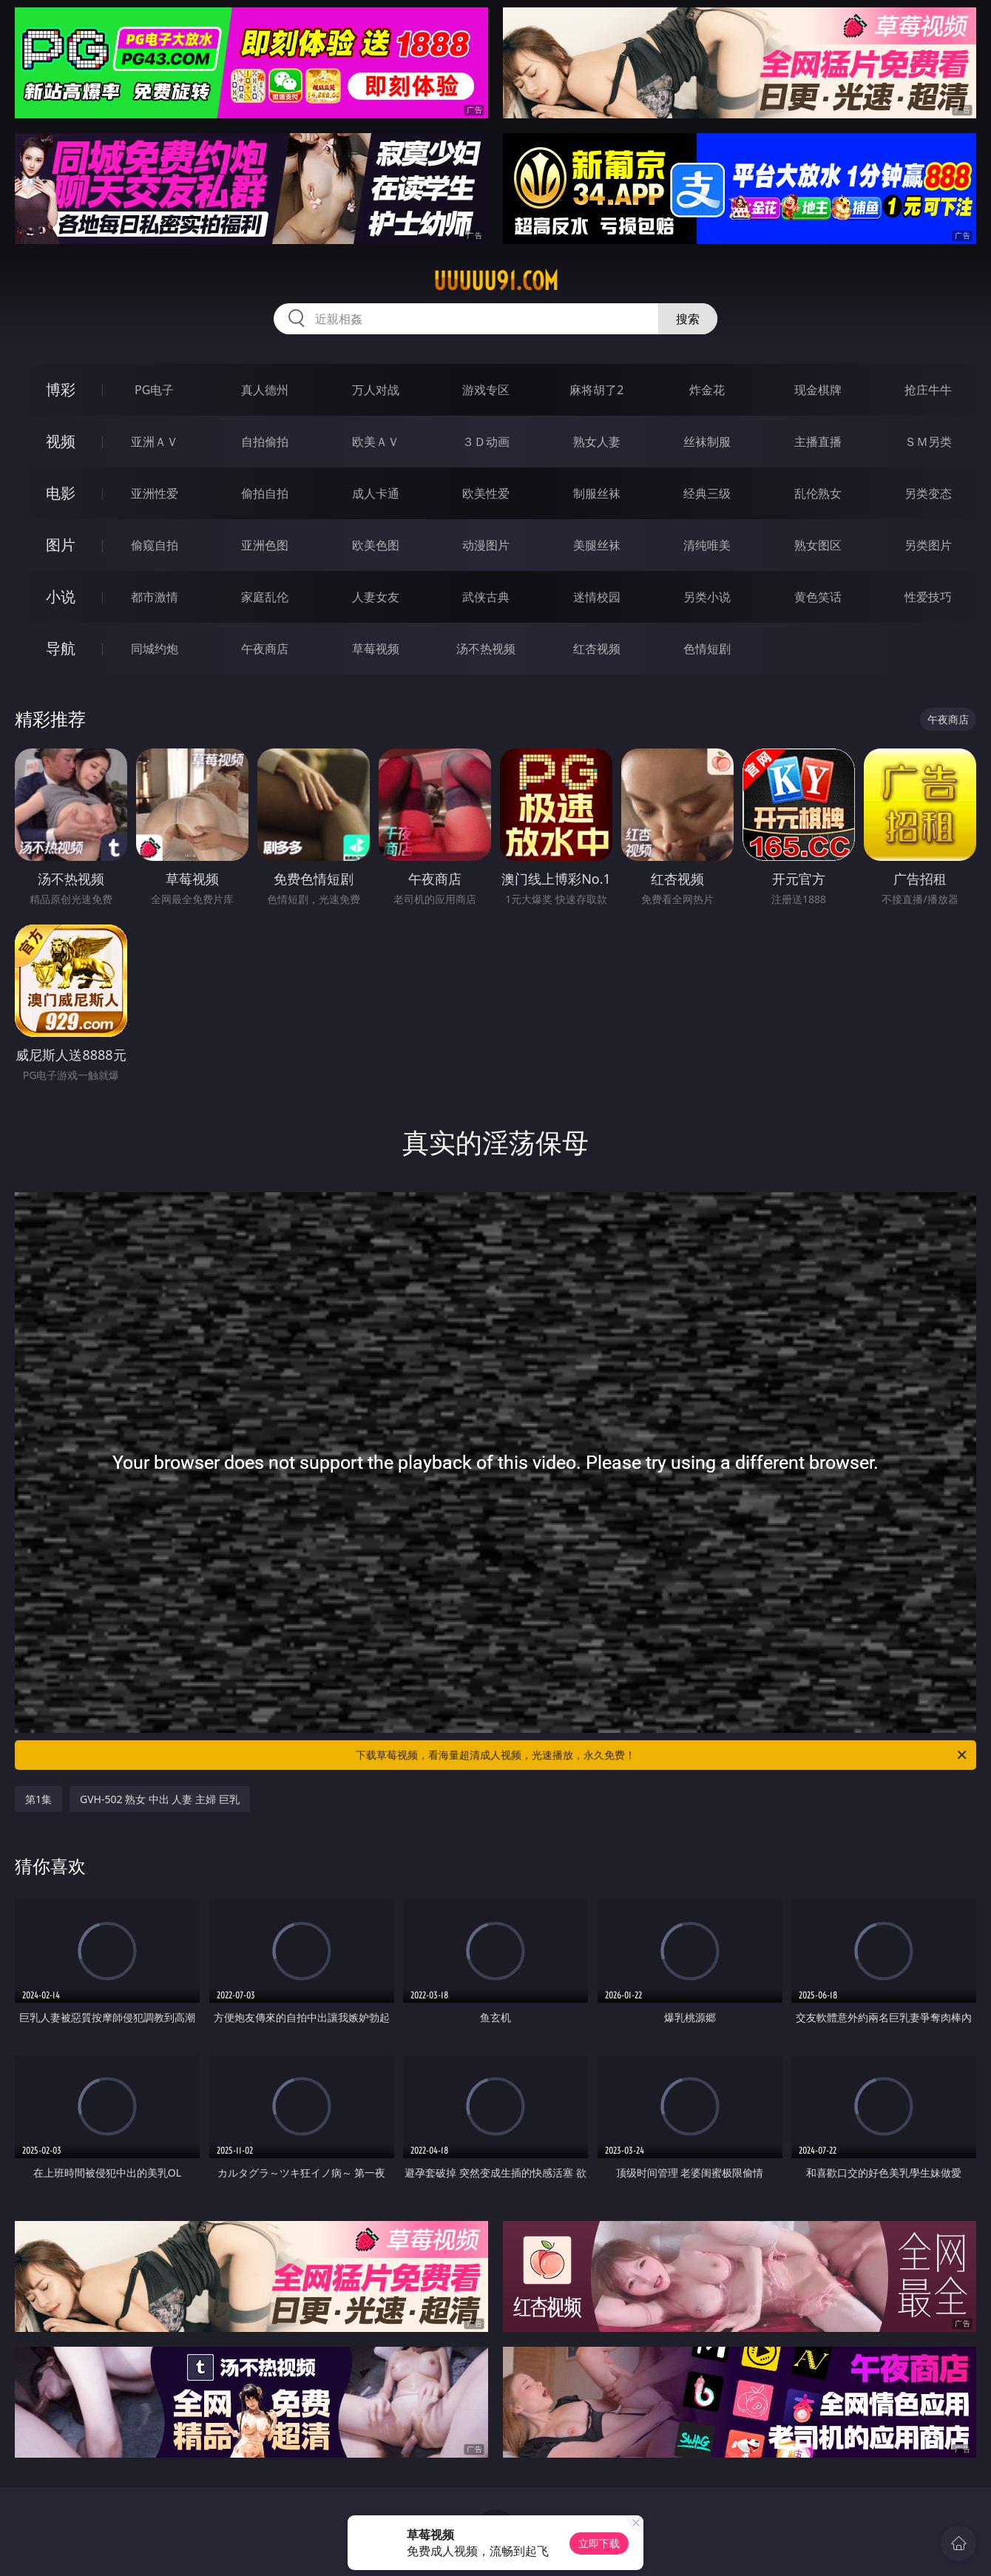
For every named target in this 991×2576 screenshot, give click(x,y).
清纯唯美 (707, 545)
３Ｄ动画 (486, 441)
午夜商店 (264, 648)
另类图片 (928, 545)
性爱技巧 (928, 597)
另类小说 (707, 597)
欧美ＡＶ (375, 441)
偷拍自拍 (264, 493)
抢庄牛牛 (928, 390)
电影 (60, 493)
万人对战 (375, 390)
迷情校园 (596, 597)
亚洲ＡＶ (154, 441)
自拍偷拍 (264, 441)
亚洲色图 (264, 545)
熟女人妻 (596, 441)
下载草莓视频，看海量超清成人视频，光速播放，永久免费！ (662, 1755)
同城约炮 (154, 648)
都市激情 (154, 597)
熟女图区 (818, 545)
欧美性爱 (486, 493)
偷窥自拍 (154, 545)
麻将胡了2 (596, 390)
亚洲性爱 (154, 493)
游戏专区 (486, 390)
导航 (60, 648)
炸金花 (707, 390)
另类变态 (928, 493)
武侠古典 (486, 597)
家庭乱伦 (264, 597)
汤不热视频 (485, 648)
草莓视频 (375, 648)
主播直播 (818, 441)
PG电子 (154, 390)
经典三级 (707, 493)
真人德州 (264, 390)
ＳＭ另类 (928, 441)
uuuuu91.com (495, 281)
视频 (60, 441)
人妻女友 (375, 597)
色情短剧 (707, 648)
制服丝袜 (596, 493)
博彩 (60, 389)
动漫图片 (486, 545)
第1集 (38, 1799)
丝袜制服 (707, 441)
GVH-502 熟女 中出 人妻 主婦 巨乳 (160, 1799)
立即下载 (599, 2543)
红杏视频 (596, 648)
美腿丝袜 (596, 545)
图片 (60, 545)
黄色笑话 (818, 597)
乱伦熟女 (818, 493)
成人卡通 (375, 493)
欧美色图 (375, 545)
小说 (60, 596)
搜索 (688, 319)
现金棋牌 (818, 390)
